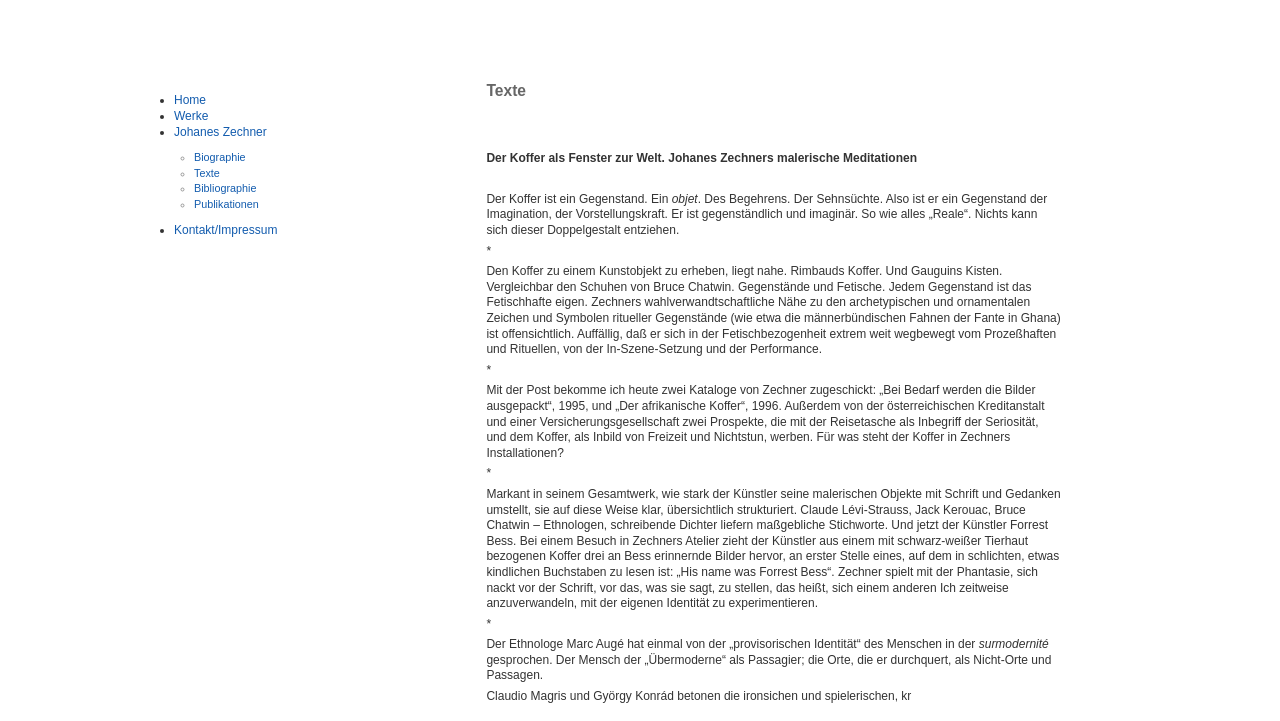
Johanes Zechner (220, 132)
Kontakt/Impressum (225, 230)
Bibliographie (225, 188)
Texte (207, 173)
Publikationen (226, 204)
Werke (191, 116)
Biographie (220, 157)
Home (190, 100)
